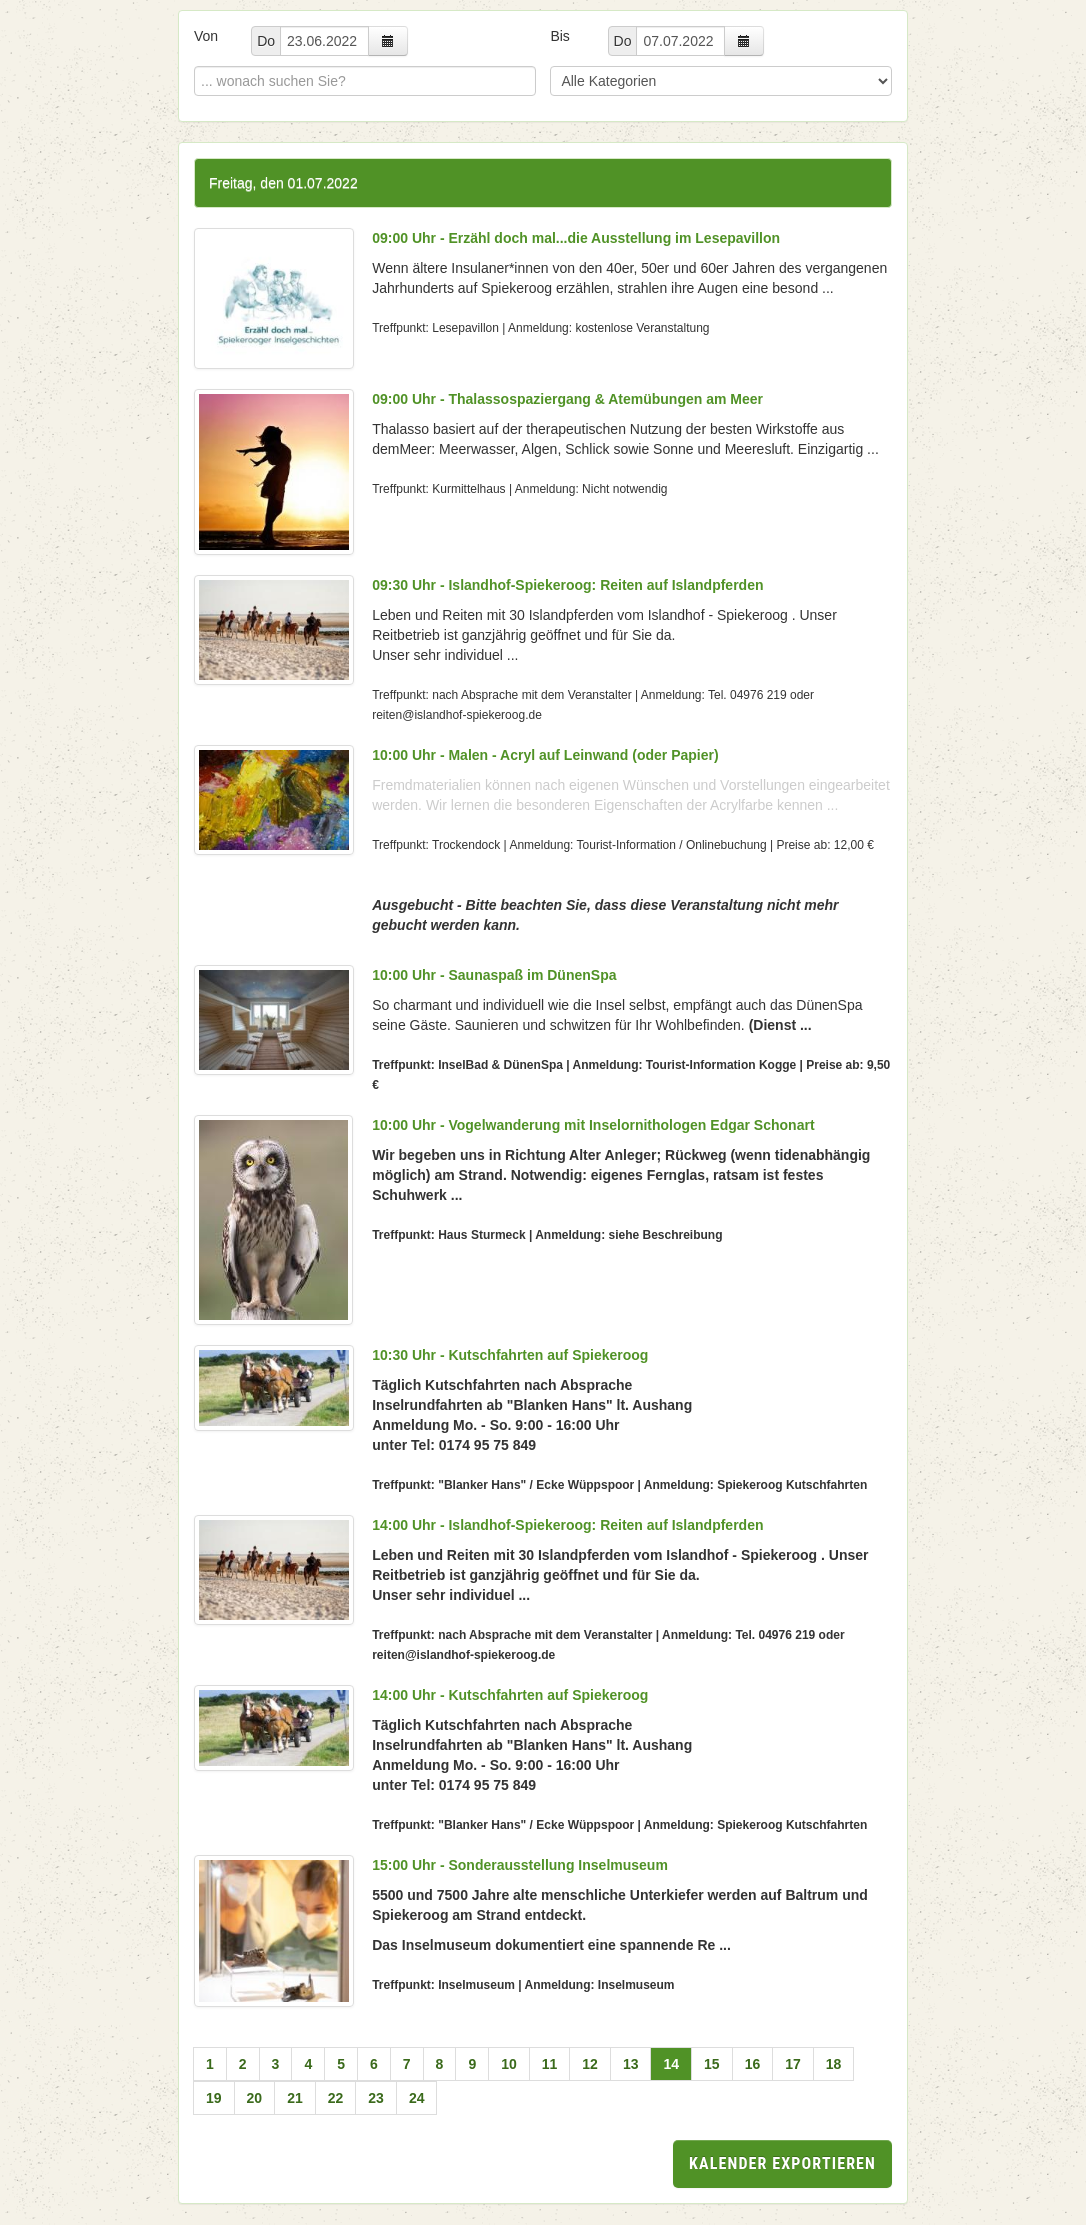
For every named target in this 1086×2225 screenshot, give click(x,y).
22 (336, 2098)
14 (671, 2064)
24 (417, 2098)
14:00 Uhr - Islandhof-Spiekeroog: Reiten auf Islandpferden (567, 1525)
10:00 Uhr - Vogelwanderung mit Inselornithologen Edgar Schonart (593, 1125)
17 (793, 2064)
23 (376, 2098)
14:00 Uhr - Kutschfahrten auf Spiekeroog (510, 1695)
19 (214, 2098)
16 (753, 2064)
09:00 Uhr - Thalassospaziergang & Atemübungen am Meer (567, 399)
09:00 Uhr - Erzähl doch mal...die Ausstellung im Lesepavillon (576, 238)
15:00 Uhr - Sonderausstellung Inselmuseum (520, 1865)
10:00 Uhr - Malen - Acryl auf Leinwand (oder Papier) (545, 755)
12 (590, 2064)
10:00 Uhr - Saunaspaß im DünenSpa (494, 975)
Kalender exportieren (782, 2163)
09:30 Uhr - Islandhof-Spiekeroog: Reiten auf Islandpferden (567, 585)
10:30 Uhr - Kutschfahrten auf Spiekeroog (510, 1355)
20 (255, 2098)
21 (295, 2098)
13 (631, 2064)
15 (712, 2064)
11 (550, 2064)
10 (509, 2064)
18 (834, 2064)
